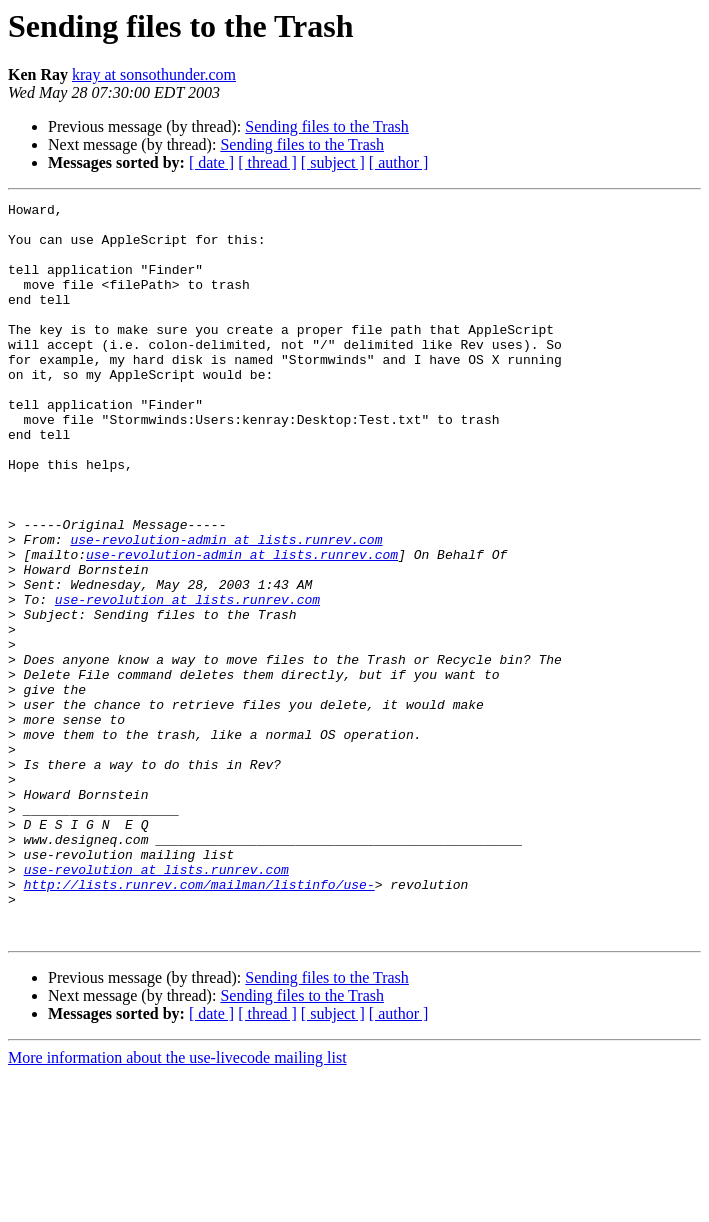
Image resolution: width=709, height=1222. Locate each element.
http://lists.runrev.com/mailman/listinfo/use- (199, 1022)
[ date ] (211, 162)
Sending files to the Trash (327, 126)
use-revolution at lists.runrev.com (187, 680)
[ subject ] (333, 162)
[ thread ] (267, 162)
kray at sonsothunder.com (154, 74)
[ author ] (399, 162)
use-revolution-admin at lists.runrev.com (226, 608)
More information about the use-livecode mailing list (177, 1204)
